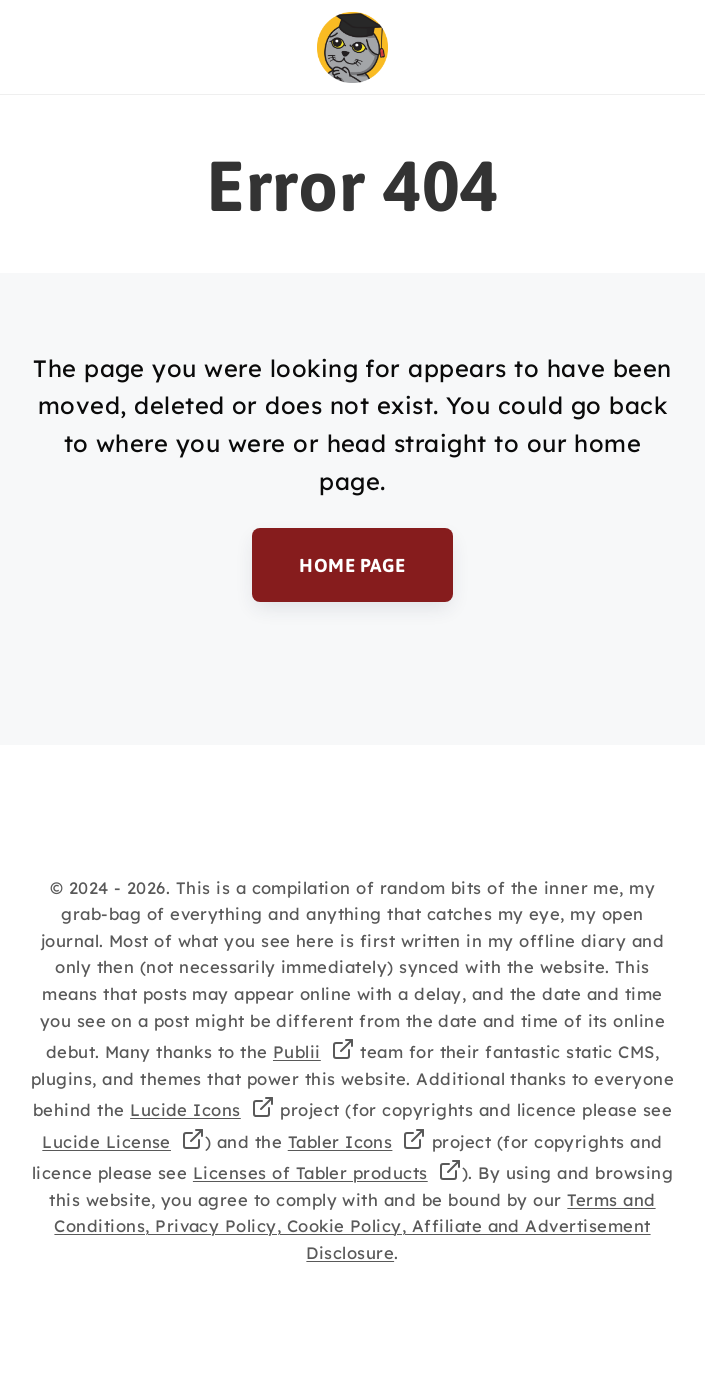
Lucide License (106, 1141)
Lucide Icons (185, 1109)
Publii (297, 1051)
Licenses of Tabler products (310, 1172)
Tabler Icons (340, 1141)
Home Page (352, 565)
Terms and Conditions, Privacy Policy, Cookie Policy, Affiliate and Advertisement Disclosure (354, 1226)
